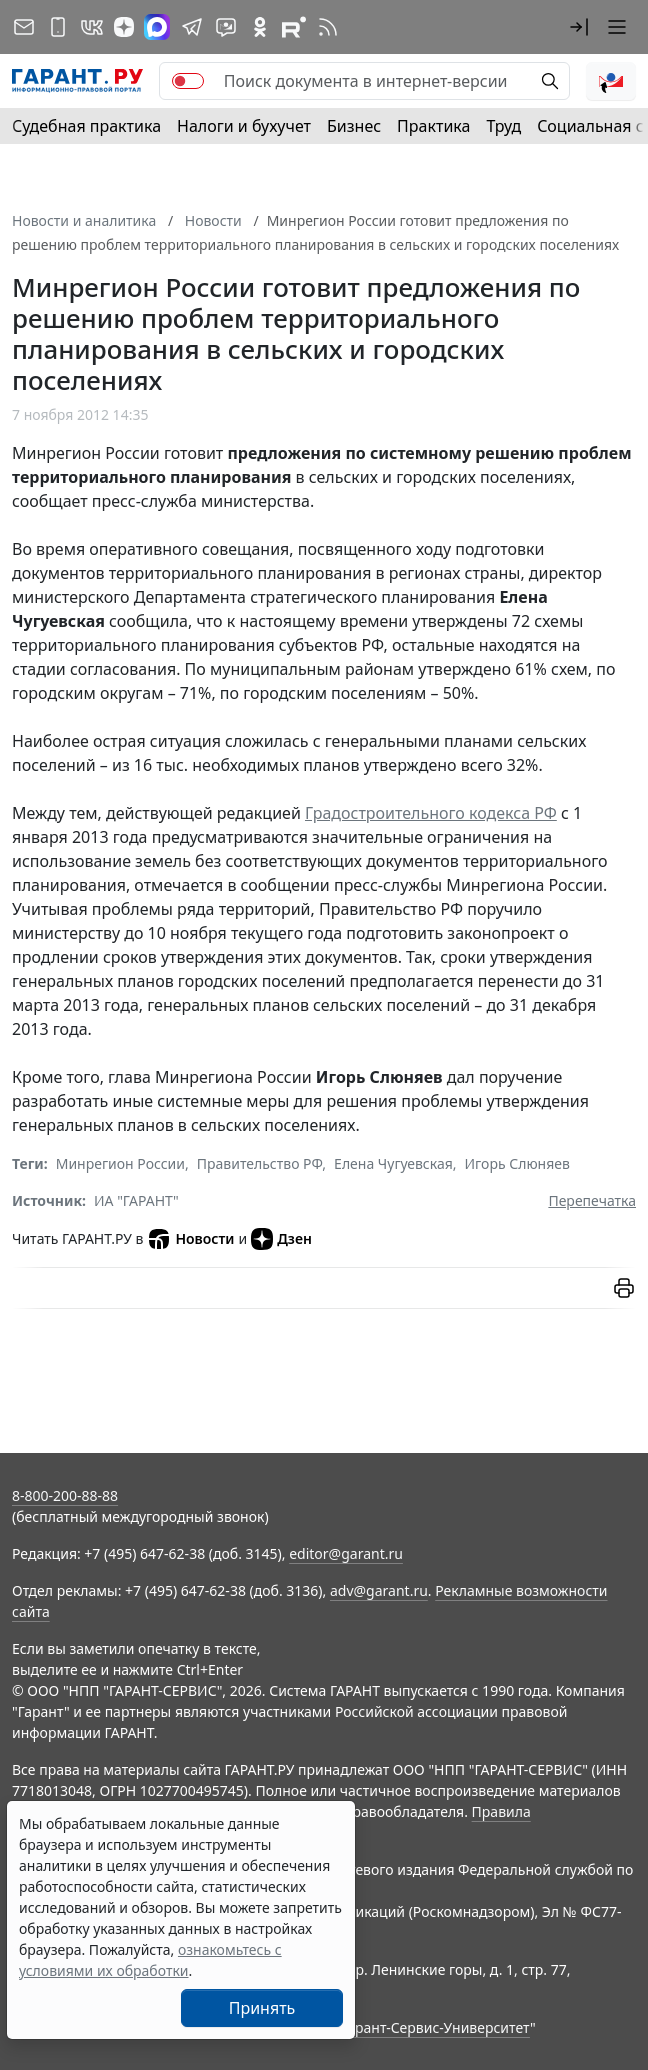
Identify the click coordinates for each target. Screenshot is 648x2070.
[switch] (188, 81)
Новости (190, 1239)
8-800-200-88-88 (65, 1495)
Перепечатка (592, 1200)
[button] (579, 27)
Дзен (281, 1239)
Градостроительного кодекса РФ (431, 813)
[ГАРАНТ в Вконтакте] (92, 27)
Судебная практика (86, 126)
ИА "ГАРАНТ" (136, 1200)
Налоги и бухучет (244, 126)
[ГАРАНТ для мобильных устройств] (58, 27)
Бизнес (354, 126)
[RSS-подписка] (328, 27)
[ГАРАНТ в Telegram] (192, 27)
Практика (433, 126)
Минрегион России (120, 1163)
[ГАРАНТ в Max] (157, 27)
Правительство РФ (260, 1163)
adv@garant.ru (379, 1590)
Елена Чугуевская (393, 1163)
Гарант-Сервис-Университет (435, 2027)
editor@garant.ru (346, 1553)
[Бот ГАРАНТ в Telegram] (226, 27)
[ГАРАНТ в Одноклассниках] (260, 27)
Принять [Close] (262, 2008)
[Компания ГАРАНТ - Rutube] (294, 27)
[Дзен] (124, 27)
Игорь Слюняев (517, 1163)
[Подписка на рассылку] (24, 27)
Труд (503, 126)
